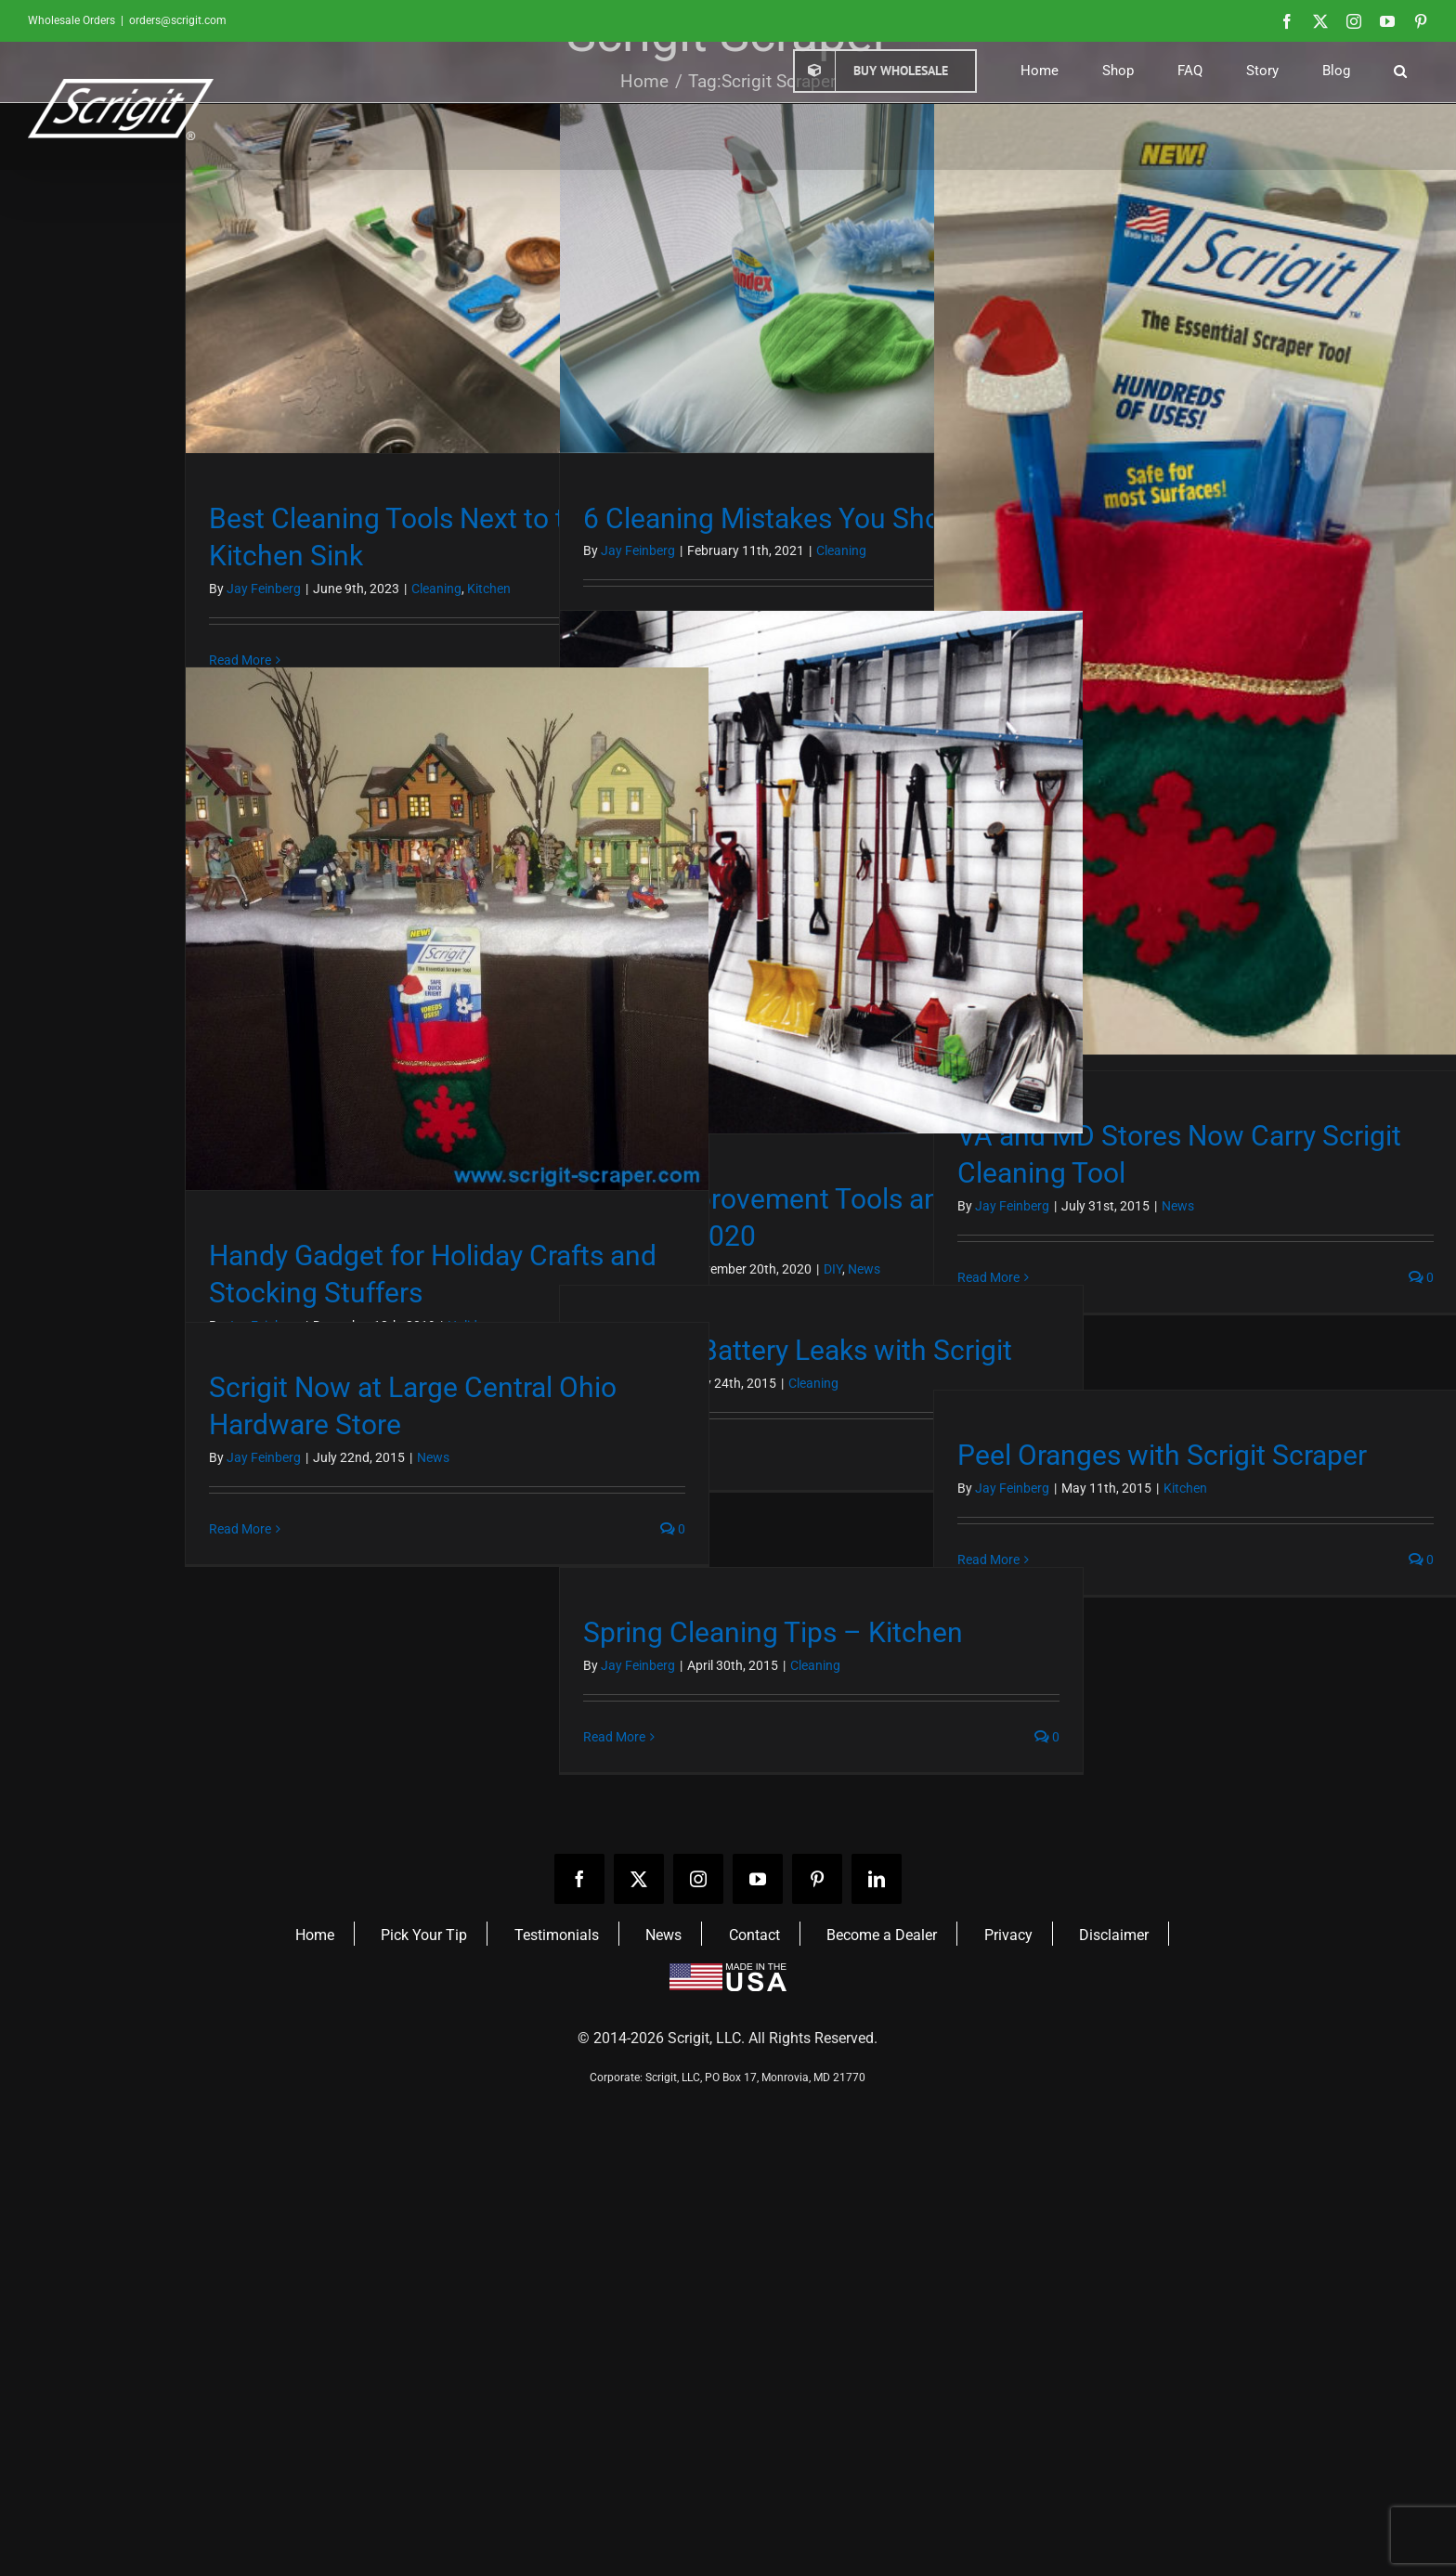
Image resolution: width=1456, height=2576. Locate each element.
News (1178, 1205)
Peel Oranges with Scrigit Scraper (1162, 1455)
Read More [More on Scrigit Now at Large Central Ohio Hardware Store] (240, 1528)
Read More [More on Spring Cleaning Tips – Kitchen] (614, 1736)
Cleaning (436, 588)
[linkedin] (877, 1879)
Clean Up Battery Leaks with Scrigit (797, 1350)
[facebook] (579, 1879)
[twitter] (639, 1879)
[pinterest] (817, 1879)
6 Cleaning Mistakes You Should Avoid (819, 518)
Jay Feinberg (264, 588)
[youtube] (758, 1879)
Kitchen (489, 588)
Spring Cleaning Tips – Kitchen (773, 1632)
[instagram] (698, 1879)
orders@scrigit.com (178, 20)
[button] (1400, 70)
